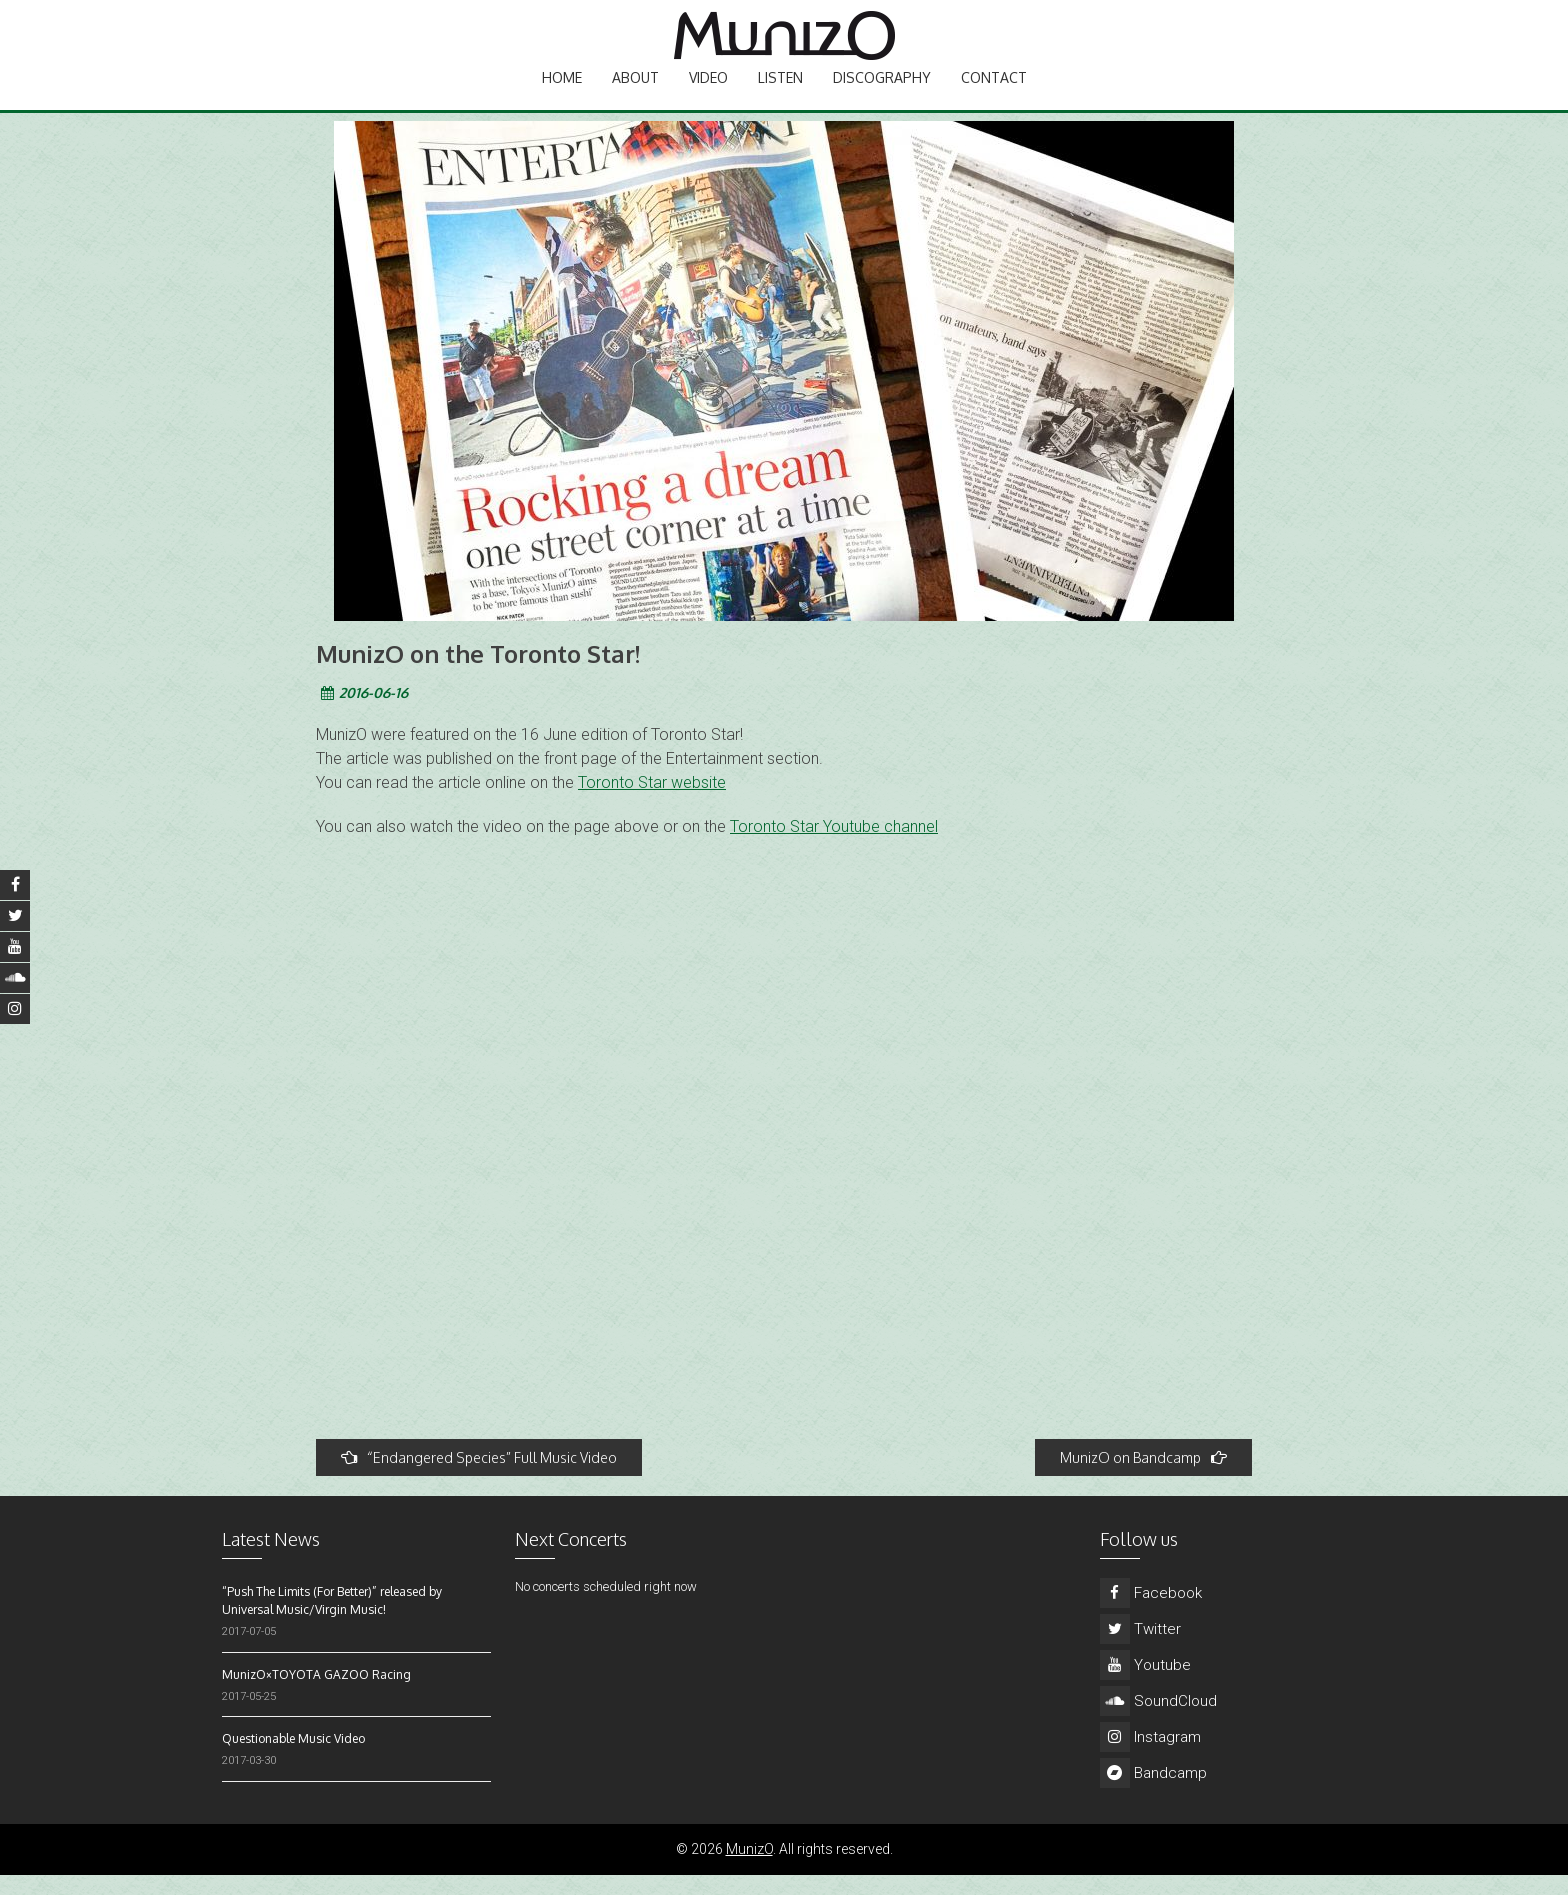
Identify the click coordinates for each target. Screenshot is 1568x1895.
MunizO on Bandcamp (1143, 1477)
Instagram (1150, 1757)
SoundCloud (1158, 1721)
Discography (882, 95)
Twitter (1140, 1649)
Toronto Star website (652, 802)
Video (708, 95)
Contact (994, 95)
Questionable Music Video (293, 1758)
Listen (780, 95)
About (635, 95)
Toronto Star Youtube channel (834, 846)
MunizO (749, 1869)
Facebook (1151, 1613)
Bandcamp (1153, 1793)
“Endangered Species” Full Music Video (479, 1477)
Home (562, 95)
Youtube (1145, 1685)
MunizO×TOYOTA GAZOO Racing (316, 1694)
